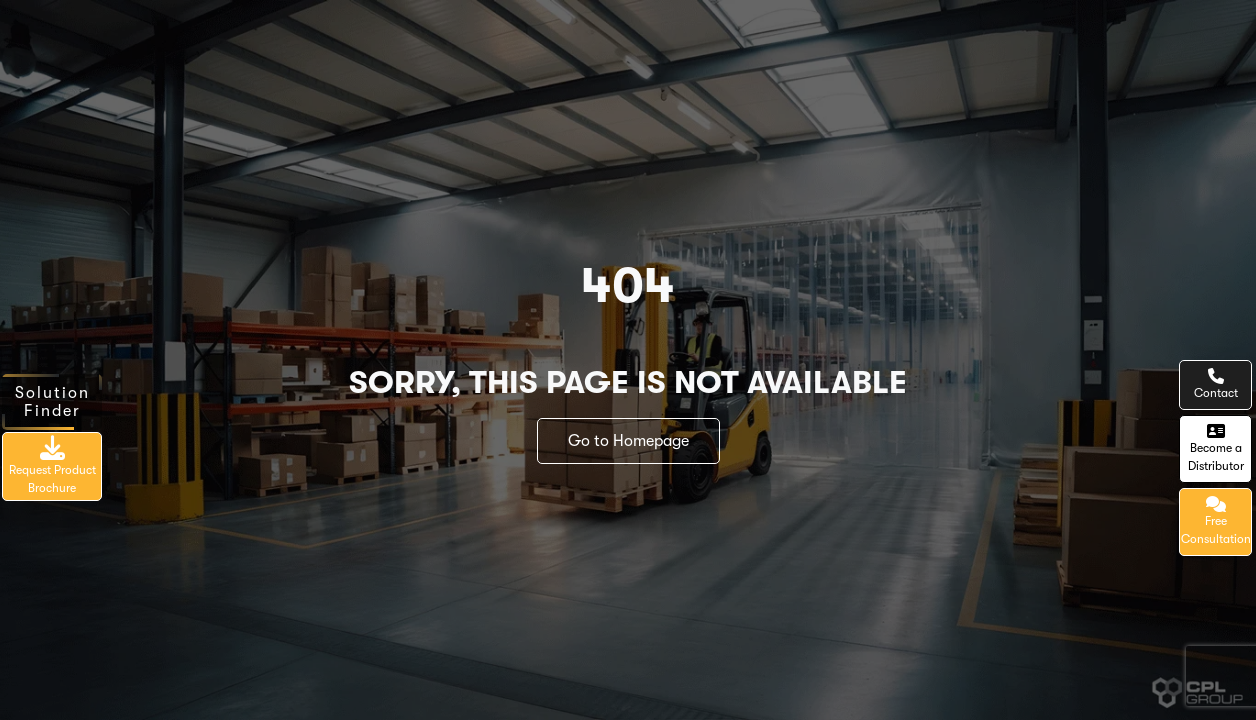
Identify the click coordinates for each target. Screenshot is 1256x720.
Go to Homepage (628, 441)
